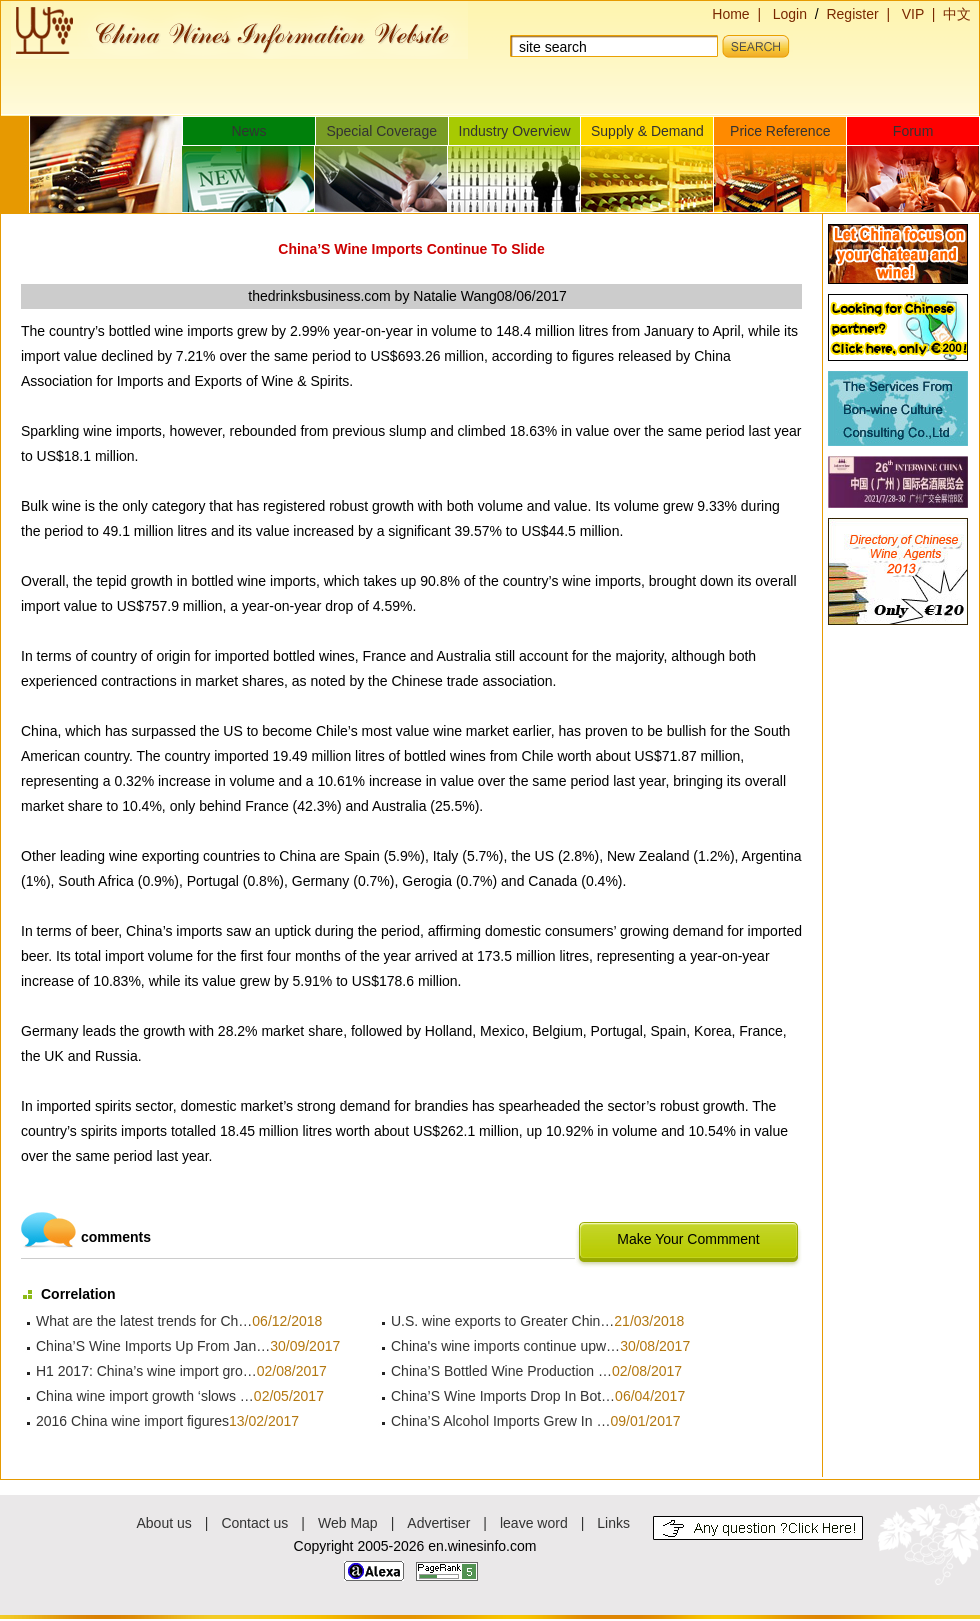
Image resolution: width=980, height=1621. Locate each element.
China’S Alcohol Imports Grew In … (500, 1421)
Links (613, 1523)
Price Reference (780, 131)
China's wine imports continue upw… (505, 1346)
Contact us (254, 1523)
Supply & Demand (647, 131)
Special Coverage (381, 131)
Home (730, 14)
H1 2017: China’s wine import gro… (146, 1371)
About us (164, 1523)
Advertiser (438, 1523)
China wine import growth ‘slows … (145, 1396)
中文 (957, 14)
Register (852, 14)
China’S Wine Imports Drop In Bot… (503, 1396)
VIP (913, 14)
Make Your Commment (688, 1239)
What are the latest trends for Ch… (144, 1321)
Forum (913, 131)
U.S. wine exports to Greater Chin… (502, 1321)
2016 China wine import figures (132, 1421)
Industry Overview (515, 131)
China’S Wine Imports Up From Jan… (153, 1346)
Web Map (348, 1523)
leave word (534, 1523)
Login (790, 14)
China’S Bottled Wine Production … (501, 1371)
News (248, 131)
